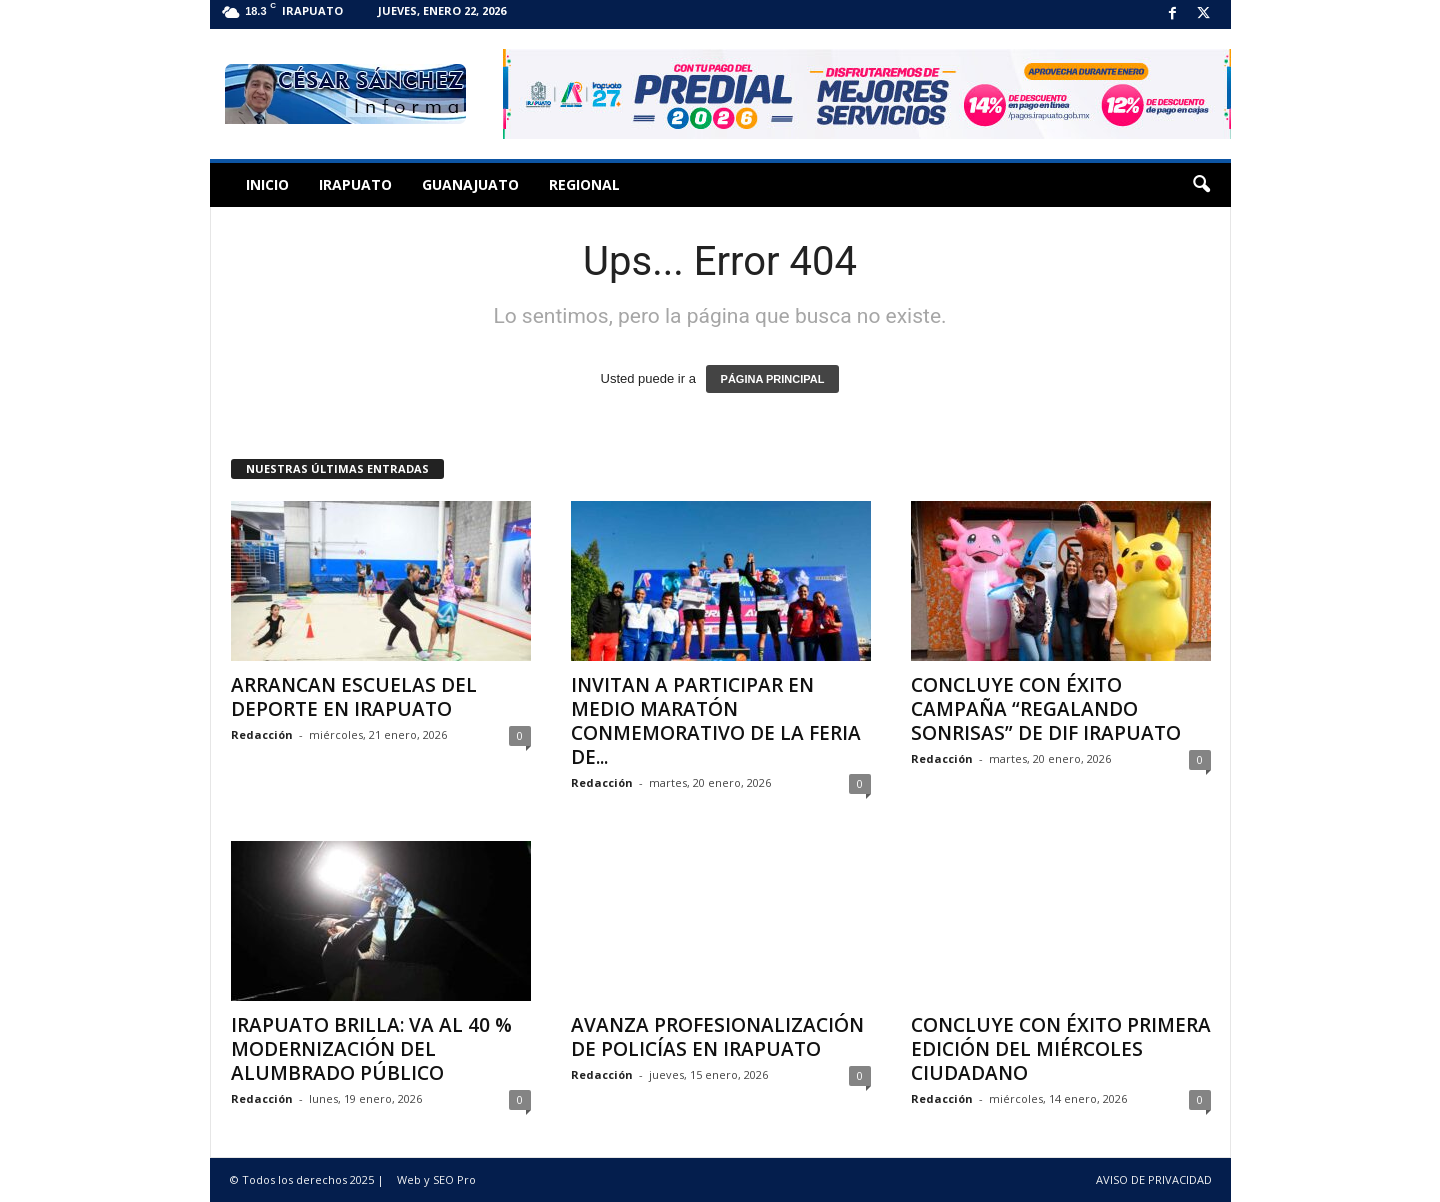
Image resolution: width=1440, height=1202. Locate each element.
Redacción (262, 734)
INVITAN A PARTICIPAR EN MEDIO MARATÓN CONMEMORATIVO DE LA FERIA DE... (716, 721)
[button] (1201, 185)
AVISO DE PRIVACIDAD (1154, 1179)
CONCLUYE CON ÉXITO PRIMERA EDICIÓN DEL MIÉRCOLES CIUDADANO (1061, 1049)
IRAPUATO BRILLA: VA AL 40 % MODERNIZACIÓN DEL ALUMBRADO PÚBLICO (371, 1049)
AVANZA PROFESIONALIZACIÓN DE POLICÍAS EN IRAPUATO (717, 1037)
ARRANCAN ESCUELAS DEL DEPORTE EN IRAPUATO (354, 697)
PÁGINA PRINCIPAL (773, 379)
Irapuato (355, 184)
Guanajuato (470, 184)
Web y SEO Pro (436, 1179)
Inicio (267, 184)
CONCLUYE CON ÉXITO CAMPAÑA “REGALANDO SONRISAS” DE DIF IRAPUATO (1046, 709)
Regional (584, 184)
